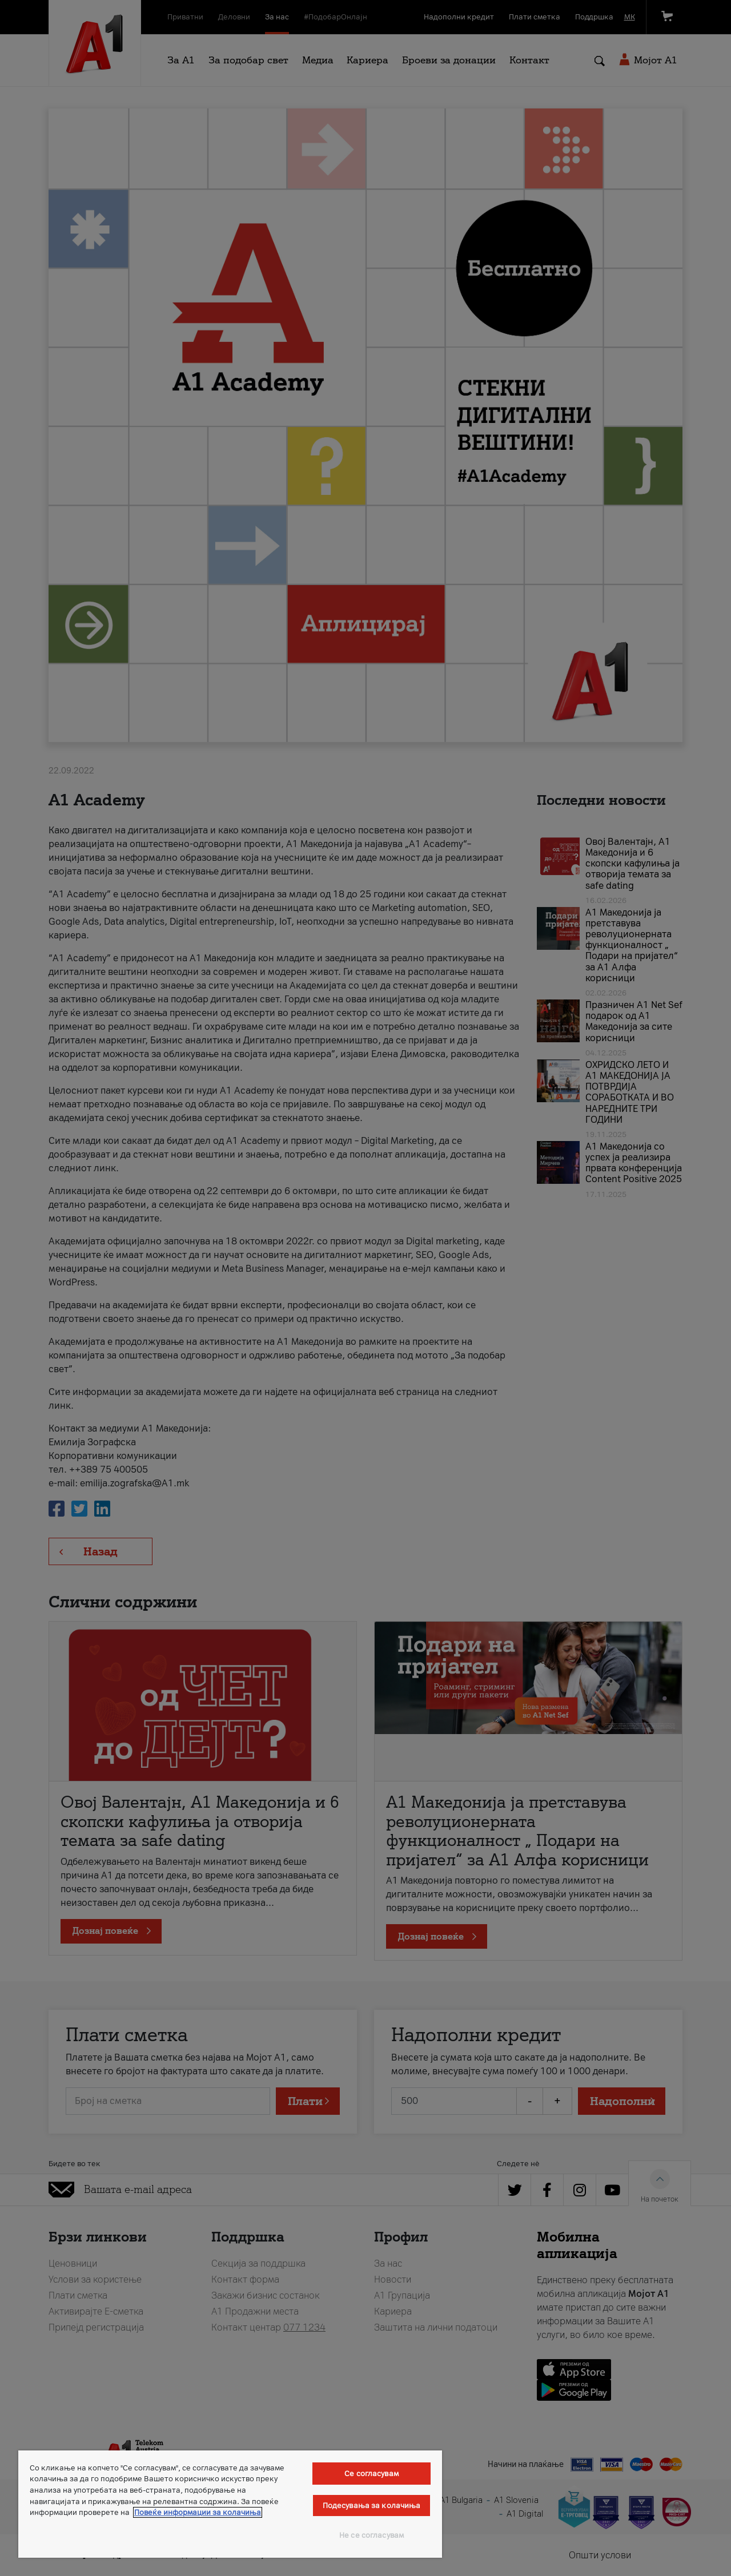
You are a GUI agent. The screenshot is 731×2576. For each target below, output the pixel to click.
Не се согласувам (371, 2535)
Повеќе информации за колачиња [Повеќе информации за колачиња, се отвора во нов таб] (197, 2512)
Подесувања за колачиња (372, 2505)
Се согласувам (371, 2473)
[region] (230, 2504)
